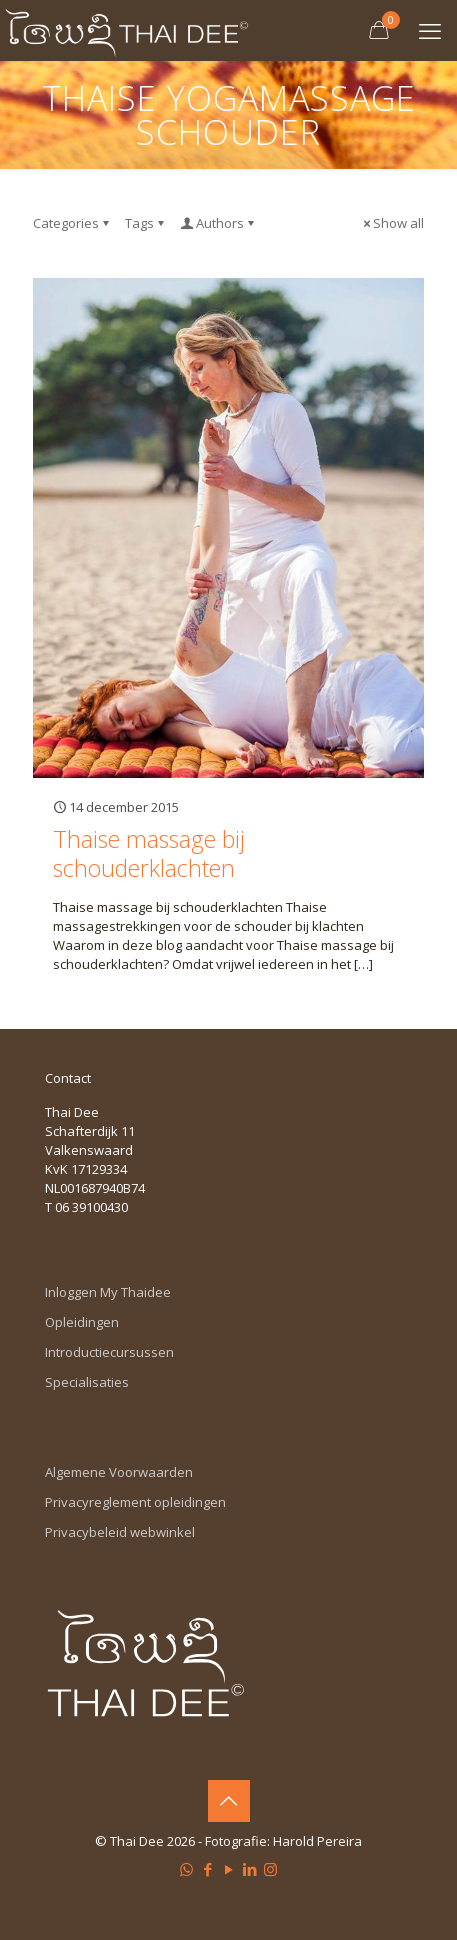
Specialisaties (87, 1382)
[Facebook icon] (207, 1869)
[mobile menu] (430, 30)
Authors (218, 223)
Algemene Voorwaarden (119, 1472)
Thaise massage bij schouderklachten (149, 853)
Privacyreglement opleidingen (135, 1502)
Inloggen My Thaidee (108, 1292)
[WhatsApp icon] (186, 1869)
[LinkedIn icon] (249, 1869)
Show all (392, 223)
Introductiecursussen (109, 1352)
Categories (72, 223)
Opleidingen (82, 1322)
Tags (146, 223)
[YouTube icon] (228, 1869)
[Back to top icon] (229, 1801)
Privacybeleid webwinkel (120, 1532)
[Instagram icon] (270, 1869)
